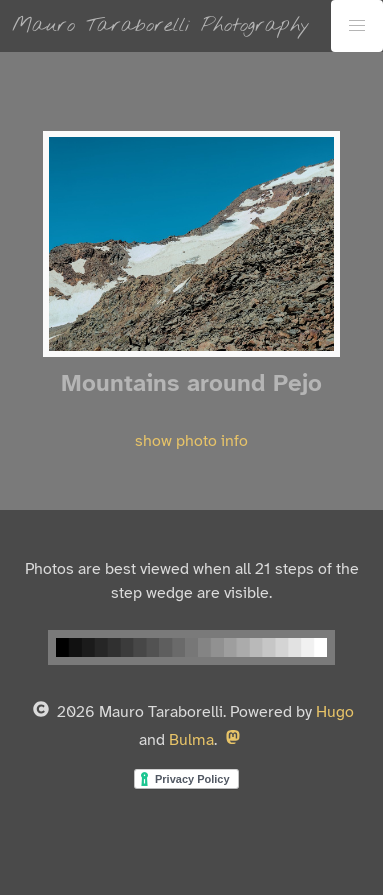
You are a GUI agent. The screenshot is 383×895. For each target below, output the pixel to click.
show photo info (191, 441)
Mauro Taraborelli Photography (161, 25)
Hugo (335, 712)
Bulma (191, 740)
